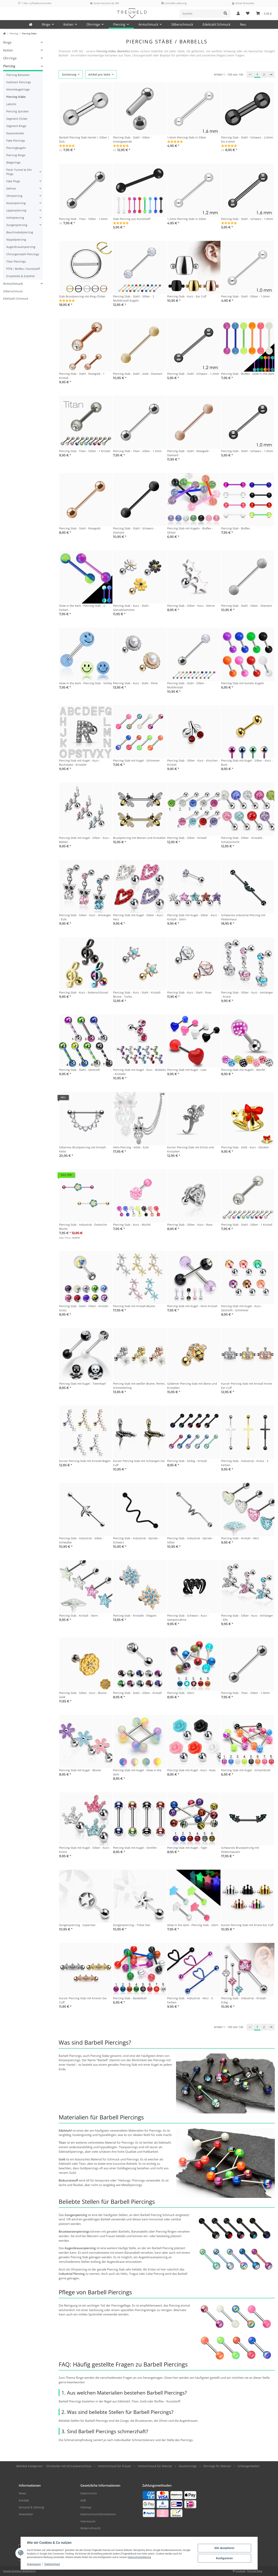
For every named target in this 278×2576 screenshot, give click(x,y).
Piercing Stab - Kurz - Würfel (132, 1224)
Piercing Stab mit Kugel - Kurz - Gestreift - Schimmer (241, 1308)
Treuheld (240, 2571)
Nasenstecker (15, 133)
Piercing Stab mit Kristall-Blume (134, 1306)
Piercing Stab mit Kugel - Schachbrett (245, 1770)
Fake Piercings (15, 140)
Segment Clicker (17, 119)
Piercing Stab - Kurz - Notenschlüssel (83, 992)
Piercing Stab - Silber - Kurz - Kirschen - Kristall (193, 762)
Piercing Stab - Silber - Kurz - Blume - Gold (83, 1695)
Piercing (9, 66)
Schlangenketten (248, 2466)
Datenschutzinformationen (98, 2514)
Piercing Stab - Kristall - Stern (78, 1615)
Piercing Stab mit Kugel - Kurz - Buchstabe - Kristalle (79, 762)
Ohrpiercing (14, 196)
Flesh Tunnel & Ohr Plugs (19, 172)
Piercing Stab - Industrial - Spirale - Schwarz (136, 1540)
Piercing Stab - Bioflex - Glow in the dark (247, 374)
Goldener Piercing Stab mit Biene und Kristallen (192, 1386)
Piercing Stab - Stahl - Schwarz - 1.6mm (247, 219)
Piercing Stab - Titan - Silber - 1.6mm (83, 219)
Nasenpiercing (16, 203)
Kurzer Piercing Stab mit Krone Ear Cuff (247, 1925)
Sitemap (85, 2507)
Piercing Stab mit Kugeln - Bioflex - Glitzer (190, 530)
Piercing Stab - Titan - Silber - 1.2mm (137, 451)
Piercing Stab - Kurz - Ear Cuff (186, 296)
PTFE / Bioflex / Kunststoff (23, 269)
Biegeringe (13, 162)
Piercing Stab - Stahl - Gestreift (79, 1070)
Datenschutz (52, 2564)
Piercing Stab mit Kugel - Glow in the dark (137, 1772)
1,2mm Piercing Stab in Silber (186, 219)
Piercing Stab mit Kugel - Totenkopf (82, 1383)
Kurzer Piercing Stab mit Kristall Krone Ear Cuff (246, 1386)
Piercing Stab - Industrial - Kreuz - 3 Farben (244, 1463)
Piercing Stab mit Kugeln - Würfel (243, 1070)
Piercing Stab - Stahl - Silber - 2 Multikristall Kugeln (133, 298)
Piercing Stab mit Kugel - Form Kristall (192, 1306)
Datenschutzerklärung (139, 2557)
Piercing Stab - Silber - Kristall (187, 838)
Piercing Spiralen (17, 111)
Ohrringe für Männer (217, 2466)
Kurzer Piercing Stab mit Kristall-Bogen (85, 1461)
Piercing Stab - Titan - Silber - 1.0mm (245, 1693)
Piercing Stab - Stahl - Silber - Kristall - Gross (84, 1308)
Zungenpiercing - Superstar (77, 1925)
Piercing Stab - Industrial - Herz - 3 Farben (190, 2000)
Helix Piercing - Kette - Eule (131, 1147)
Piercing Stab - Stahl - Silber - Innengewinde (132, 139)
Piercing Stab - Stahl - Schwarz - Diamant (134, 530)
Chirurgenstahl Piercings (22, 254)
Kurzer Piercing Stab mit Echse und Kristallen (190, 1149)
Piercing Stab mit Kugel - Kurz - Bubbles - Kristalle (139, 1072)
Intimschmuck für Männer (155, 2466)
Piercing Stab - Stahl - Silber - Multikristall (186, 685)
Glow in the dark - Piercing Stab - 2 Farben (82, 608)
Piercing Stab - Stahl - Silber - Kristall (137, 1693)
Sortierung (69, 74)
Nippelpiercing (16, 239)
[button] (238, 13)
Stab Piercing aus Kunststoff (131, 219)
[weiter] (271, 74)
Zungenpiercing (16, 225)
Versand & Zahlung (31, 2507)
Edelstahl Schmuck (15, 298)
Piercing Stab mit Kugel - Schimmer (136, 760)
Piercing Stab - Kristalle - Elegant (134, 1615)
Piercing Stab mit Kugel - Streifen (135, 1848)
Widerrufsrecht (90, 2528)
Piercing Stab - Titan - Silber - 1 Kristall (84, 451)
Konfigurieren (224, 2558)
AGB (83, 2500)
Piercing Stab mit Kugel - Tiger (187, 1848)
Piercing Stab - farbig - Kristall (187, 1461)
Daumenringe (188, 2466)
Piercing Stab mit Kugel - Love (186, 1070)
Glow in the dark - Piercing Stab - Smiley (85, 683)
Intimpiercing (15, 218)
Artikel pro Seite (99, 74)
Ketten (8, 50)
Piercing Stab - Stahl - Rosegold (79, 528)
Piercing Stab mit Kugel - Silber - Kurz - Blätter (85, 840)
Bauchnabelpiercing (19, 232)
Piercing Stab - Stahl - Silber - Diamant (246, 606)
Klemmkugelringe (18, 89)
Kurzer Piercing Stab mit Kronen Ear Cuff (83, 2000)
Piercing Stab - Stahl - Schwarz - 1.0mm (247, 451)
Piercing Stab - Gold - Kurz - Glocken (245, 1147)
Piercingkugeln (16, 148)
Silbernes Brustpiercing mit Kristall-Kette (82, 1149)
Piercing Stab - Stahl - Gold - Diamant (137, 374)
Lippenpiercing (16, 210)
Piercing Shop (254, 2571)
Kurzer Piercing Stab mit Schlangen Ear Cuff (139, 1463)
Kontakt (24, 2500)
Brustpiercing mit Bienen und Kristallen (139, 838)
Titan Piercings (16, 261)
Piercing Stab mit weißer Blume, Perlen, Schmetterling (139, 1386)
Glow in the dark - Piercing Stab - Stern (193, 1925)
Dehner (11, 188)
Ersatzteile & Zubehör (20, 276)
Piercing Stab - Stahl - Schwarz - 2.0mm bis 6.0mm (247, 139)
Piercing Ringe (15, 155)
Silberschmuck (13, 291)
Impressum (34, 2564)
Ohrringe (10, 58)
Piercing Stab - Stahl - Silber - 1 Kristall (246, 1224)
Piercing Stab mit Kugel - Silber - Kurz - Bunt (247, 762)
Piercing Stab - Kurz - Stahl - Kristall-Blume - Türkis (137, 994)
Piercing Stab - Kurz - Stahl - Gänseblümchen (131, 608)
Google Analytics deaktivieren (19, 2571)
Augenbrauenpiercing (20, 247)
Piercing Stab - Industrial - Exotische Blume (83, 1227)
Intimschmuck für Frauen (114, 2466)
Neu (243, 24)
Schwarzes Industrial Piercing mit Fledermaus (243, 917)
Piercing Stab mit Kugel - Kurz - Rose (191, 1770)
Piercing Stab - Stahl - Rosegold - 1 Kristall (82, 376)
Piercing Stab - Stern (180, 1693)
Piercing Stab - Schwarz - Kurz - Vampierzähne (188, 1618)
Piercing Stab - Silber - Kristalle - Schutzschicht (242, 840)
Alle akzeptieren (224, 2548)
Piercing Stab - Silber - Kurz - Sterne (191, 606)
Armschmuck (13, 283)
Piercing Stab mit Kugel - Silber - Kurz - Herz (139, 917)
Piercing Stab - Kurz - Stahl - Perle (135, 683)
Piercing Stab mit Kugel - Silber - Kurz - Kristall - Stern (193, 917)
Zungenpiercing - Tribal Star (131, 1925)
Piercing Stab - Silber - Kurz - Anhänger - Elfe (247, 1618)
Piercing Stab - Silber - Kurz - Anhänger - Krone (247, 994)
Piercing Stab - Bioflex (235, 528)
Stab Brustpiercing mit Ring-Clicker (82, 296)
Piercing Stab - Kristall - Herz (240, 1538)
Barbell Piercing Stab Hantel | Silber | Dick (84, 139)
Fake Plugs (13, 181)
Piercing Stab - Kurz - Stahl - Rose (189, 992)
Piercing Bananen (18, 75)
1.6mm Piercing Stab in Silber (186, 137)
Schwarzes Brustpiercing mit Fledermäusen (240, 1850)
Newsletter (26, 2514)
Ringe (7, 42)
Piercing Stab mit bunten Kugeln (242, 683)
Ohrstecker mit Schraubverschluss (69, 2466)
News (22, 2493)
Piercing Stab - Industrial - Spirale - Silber (190, 1540)
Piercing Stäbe (16, 97)
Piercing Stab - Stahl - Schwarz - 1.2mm (193, 374)
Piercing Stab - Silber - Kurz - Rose (189, 1224)
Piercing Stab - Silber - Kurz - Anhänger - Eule (85, 917)
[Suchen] (200, 13)
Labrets (11, 104)
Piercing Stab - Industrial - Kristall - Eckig (244, 2000)
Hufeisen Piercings (18, 82)
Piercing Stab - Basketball (130, 1998)
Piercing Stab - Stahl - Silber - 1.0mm (245, 296)
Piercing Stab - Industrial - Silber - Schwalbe (81, 1540)
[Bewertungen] (67, 146)
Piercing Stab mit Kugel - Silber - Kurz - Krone (85, 1850)
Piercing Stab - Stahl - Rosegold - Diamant (188, 453)
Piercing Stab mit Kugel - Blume (80, 1770)
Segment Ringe (16, 126)
